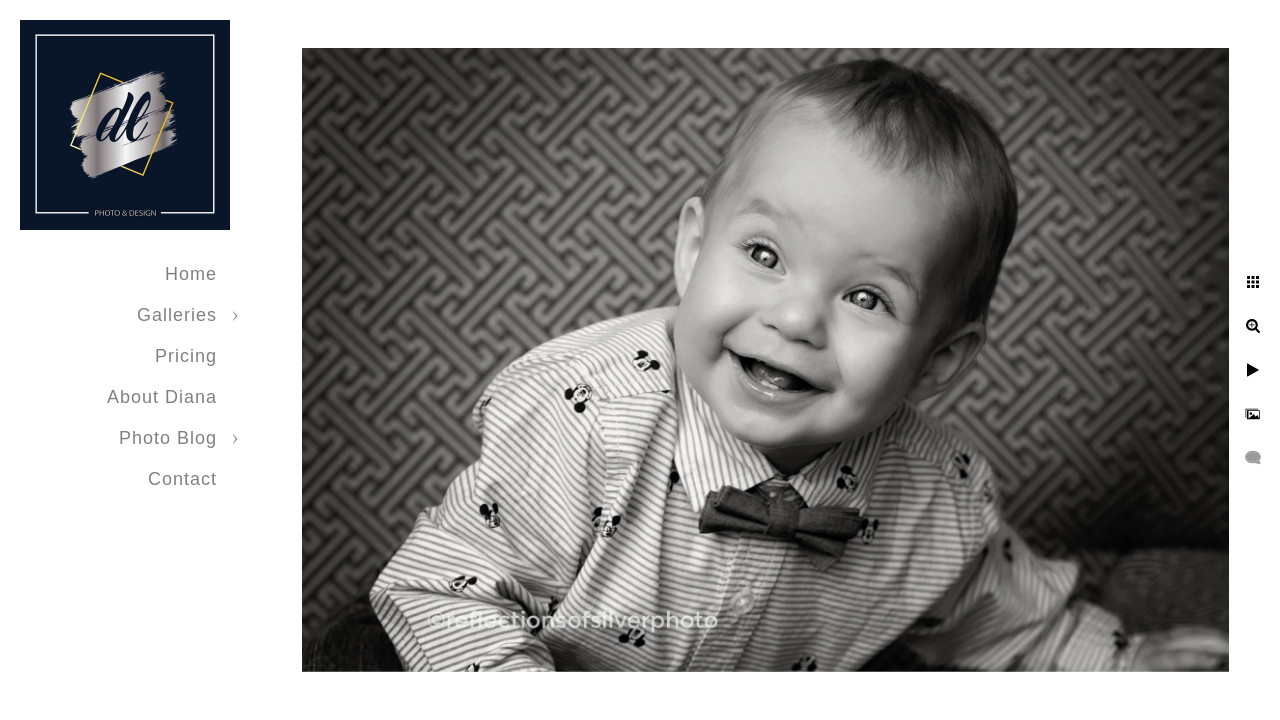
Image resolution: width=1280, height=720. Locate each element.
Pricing (186, 356)
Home (191, 274)
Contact (182, 479)
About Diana (162, 397)
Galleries (177, 315)
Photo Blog (168, 438)
